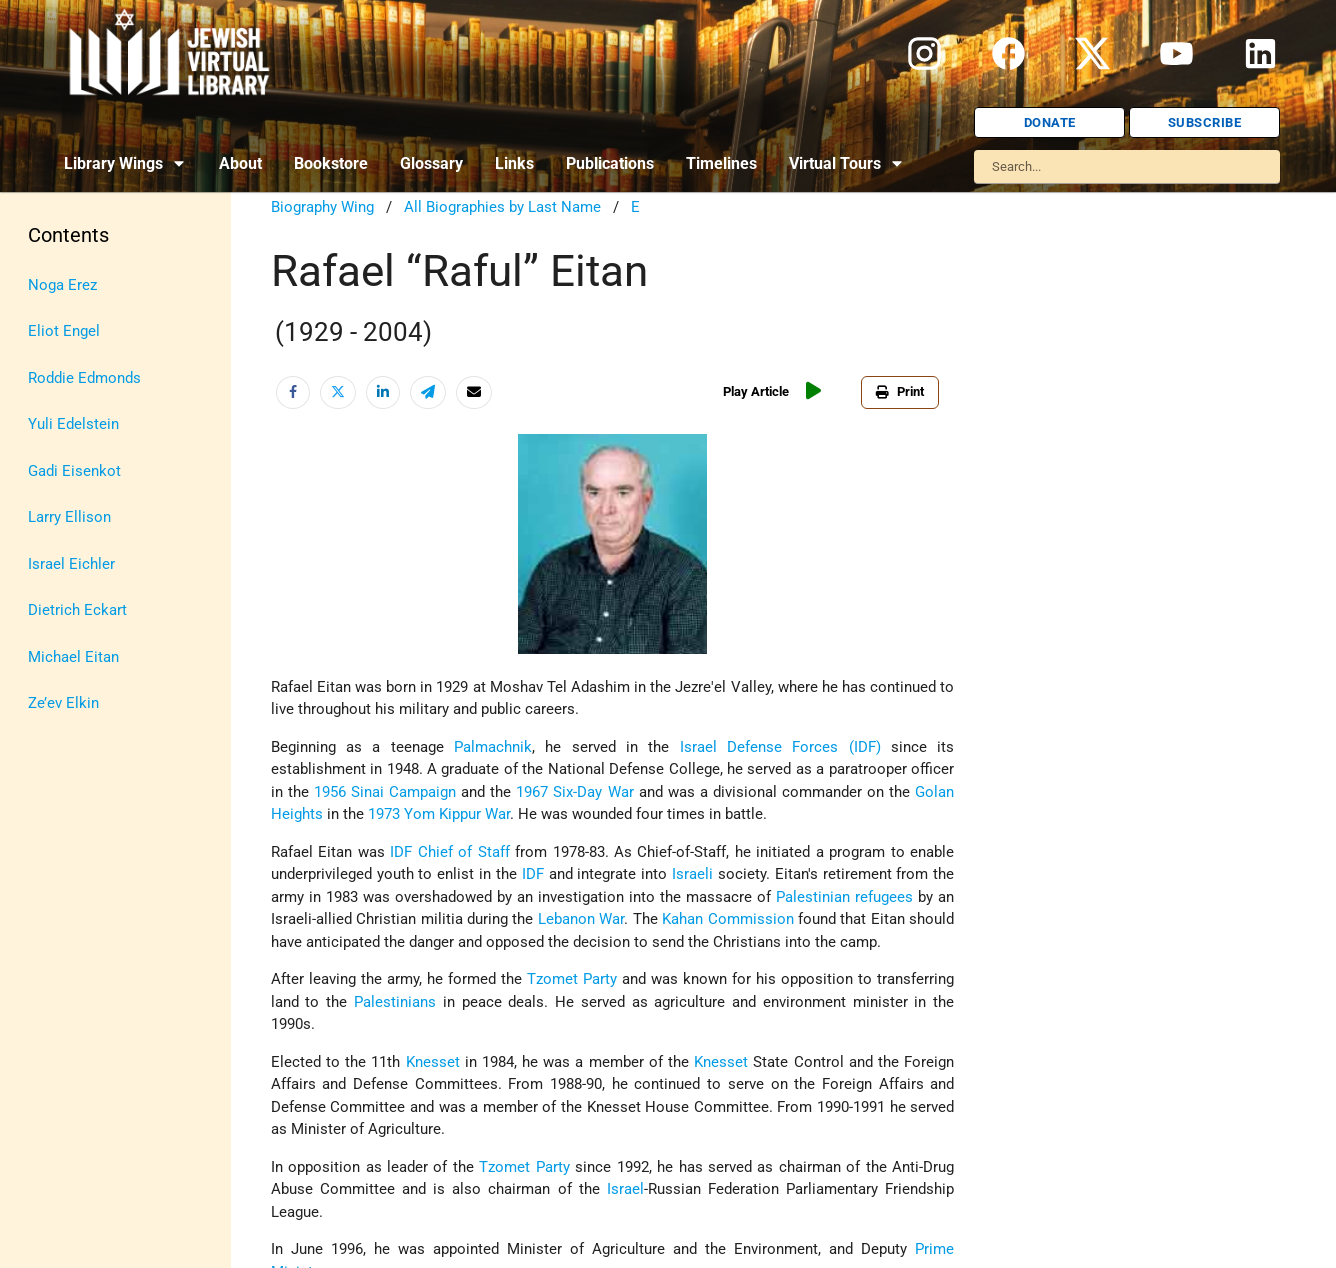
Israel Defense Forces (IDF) (780, 747)
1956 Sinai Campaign (385, 792)
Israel (625, 1189)
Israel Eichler (71, 564)
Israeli (692, 874)
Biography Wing (322, 207)
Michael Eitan (73, 657)
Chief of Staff (464, 852)
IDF (401, 852)
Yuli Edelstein (73, 424)
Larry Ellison (69, 517)
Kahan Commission (727, 919)
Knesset (433, 1062)
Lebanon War (581, 919)
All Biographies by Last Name (502, 207)
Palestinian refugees (844, 897)
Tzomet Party (572, 979)
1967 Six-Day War (574, 792)
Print (900, 391)
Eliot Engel (64, 331)
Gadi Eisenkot (74, 471)
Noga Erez (62, 285)
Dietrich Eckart (77, 610)
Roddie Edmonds (84, 378)
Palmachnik (493, 747)
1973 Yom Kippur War (439, 814)
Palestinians (395, 1002)
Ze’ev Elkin (63, 703)
